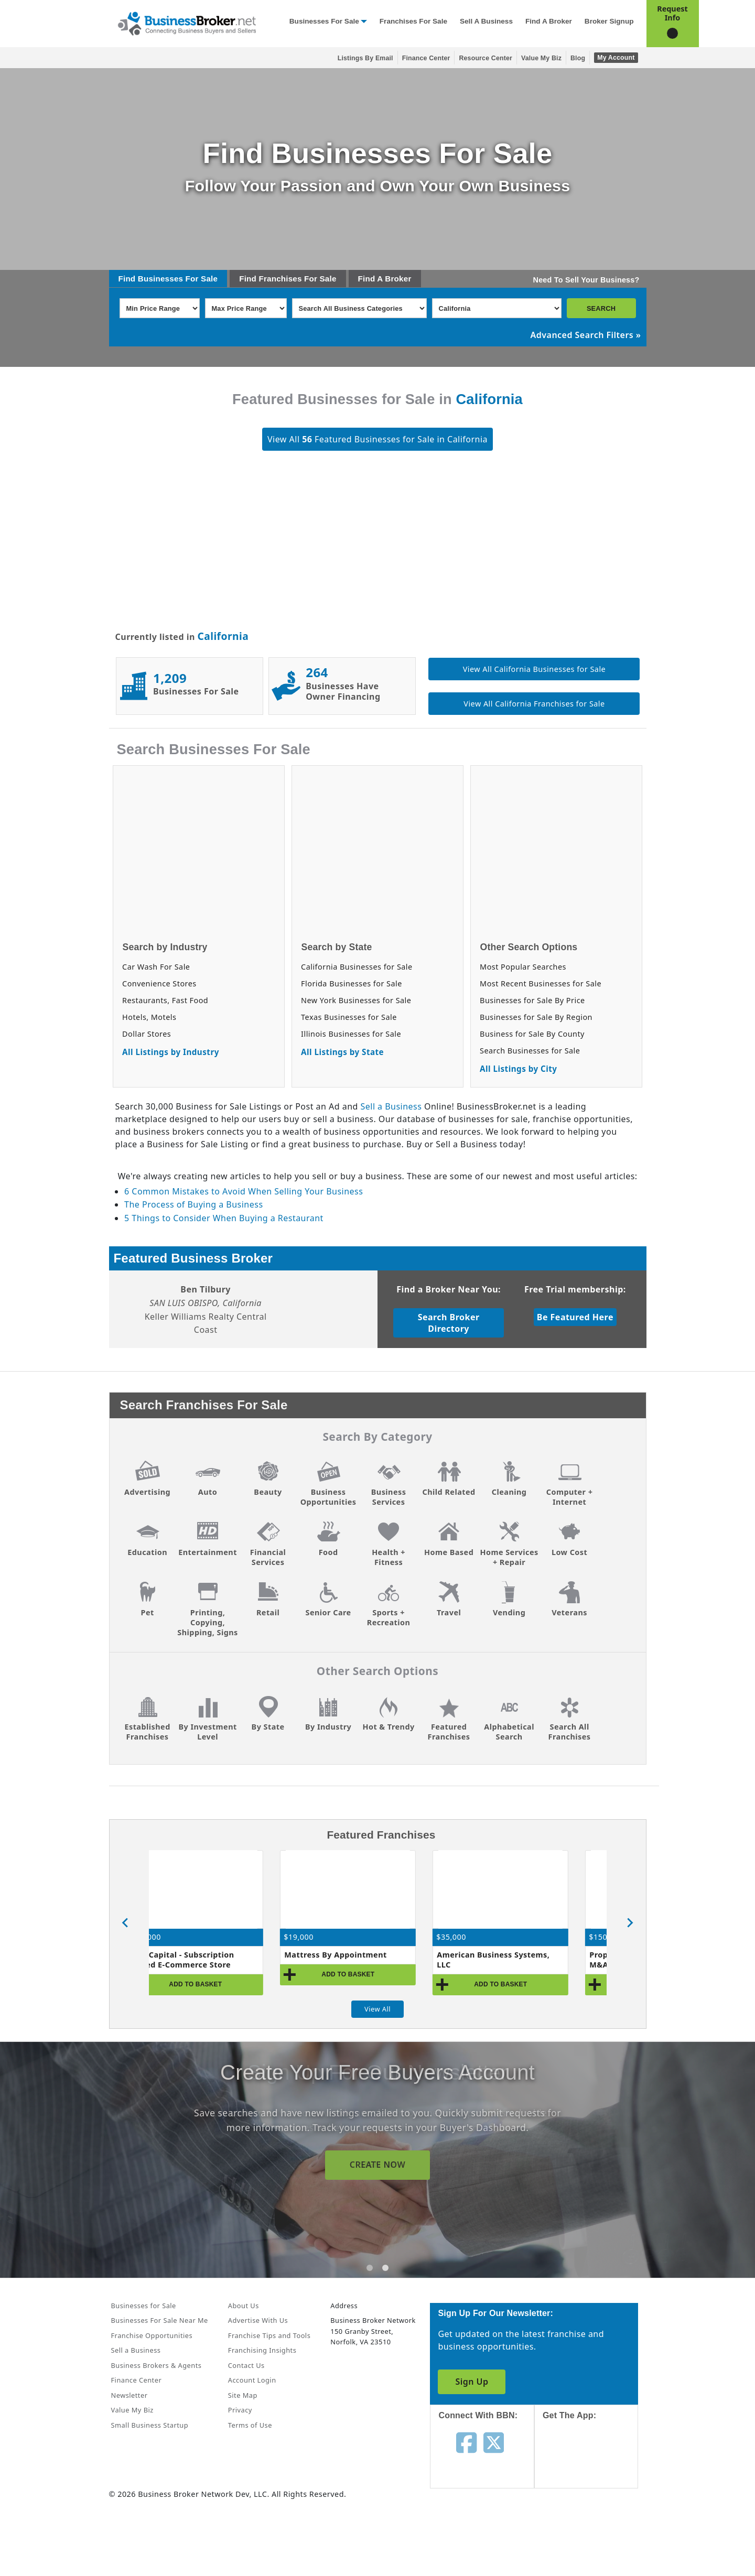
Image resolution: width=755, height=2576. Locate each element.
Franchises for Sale (413, 21)
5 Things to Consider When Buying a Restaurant (223, 1218)
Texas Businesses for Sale (349, 1017)
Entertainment (207, 1552)
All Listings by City (518, 1068)
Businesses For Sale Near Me (159, 2320)
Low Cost (569, 1552)
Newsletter (129, 2395)
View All (377, 2009)
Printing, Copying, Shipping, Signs (207, 1622)
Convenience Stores (159, 983)
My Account (615, 57)
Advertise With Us (258, 2320)
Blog (577, 58)
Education (147, 1552)
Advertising (147, 1492)
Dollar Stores (146, 1034)
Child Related (449, 1492)
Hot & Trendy (388, 1727)
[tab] (369, 2268)
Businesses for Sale (324, 21)
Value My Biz (541, 58)
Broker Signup (609, 21)
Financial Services (268, 1557)
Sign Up (471, 2381)
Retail (267, 1612)
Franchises (279, 278)
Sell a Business (486, 21)
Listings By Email (365, 58)
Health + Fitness (388, 1557)
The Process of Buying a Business (193, 1204)
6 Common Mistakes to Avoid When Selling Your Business (243, 1191)
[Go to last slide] (125, 1923)
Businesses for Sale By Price (532, 1000)
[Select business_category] (359, 308)
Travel (449, 1612)
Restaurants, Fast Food (165, 1000)
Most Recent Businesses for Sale (540, 983)
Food (328, 1552)
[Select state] (497, 308)
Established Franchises (147, 1732)
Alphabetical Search (509, 1732)
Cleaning (509, 1492)
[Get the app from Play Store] (594, 2535)
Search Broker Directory (449, 1322)
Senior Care (328, 1612)
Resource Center (485, 58)
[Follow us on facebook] (466, 2442)
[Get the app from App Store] (594, 2464)
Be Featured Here (575, 1317)
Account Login (252, 2380)
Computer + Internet (569, 1497)
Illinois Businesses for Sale (351, 1034)
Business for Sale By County (532, 1034)
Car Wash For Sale (156, 967)
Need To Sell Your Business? (586, 280)
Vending (509, 1612)
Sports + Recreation (389, 1617)
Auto (207, 1492)
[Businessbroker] (186, 22)
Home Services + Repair (509, 1557)
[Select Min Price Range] (160, 308)
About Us (243, 2305)
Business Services (388, 1497)
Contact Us (246, 2365)
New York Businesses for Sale (356, 1000)
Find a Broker (548, 21)
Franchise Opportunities (152, 2335)
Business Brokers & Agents (156, 2365)
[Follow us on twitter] (493, 2442)
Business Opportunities (328, 1497)
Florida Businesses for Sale (351, 983)
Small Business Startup (150, 2425)
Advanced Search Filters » (586, 335)
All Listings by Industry (170, 1052)
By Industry (328, 1727)
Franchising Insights (262, 2350)
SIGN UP (377, 2164)
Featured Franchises (449, 1732)
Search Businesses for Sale (530, 1051)
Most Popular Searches (523, 967)
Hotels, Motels (149, 1017)
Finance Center (426, 58)
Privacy (240, 2410)
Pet (147, 1612)
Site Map (242, 2395)
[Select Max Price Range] (246, 308)
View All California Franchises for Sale (534, 704)
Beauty (268, 1492)
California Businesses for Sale (357, 967)
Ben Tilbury (205, 1289)
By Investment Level (207, 1732)
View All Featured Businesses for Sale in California (377, 439)
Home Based (448, 1552)
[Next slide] (629, 1923)
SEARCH (601, 308)
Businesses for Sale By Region (536, 1017)
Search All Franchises (569, 1732)
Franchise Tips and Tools (269, 2335)
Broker (398, 278)
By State (268, 1727)
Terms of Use (250, 2425)
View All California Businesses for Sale (534, 669)
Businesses (160, 278)
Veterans (569, 1612)
